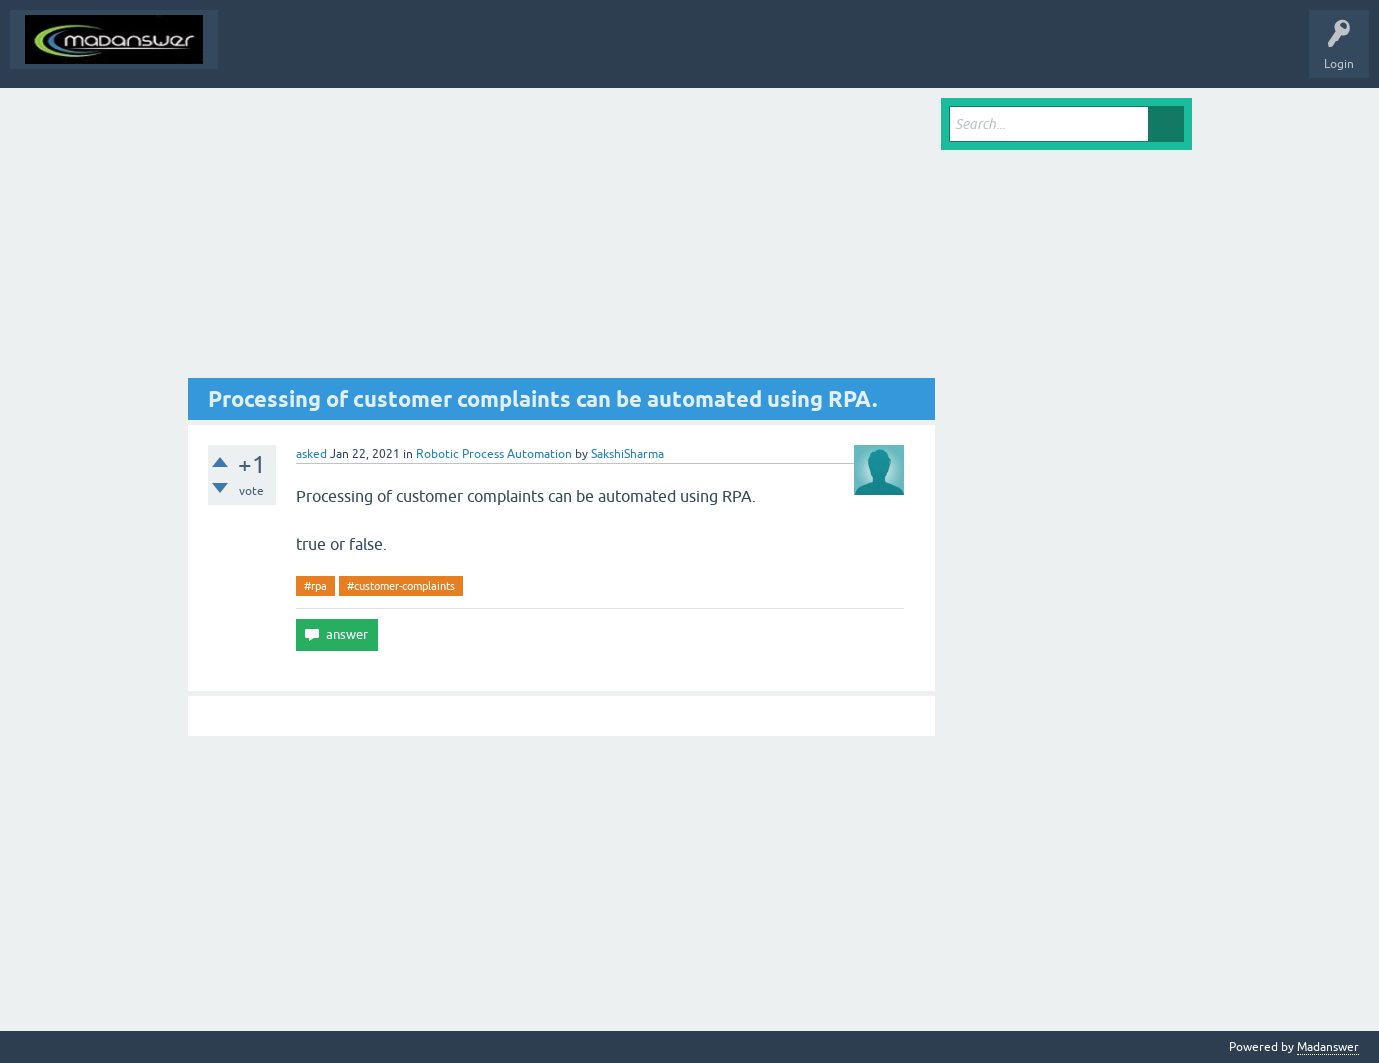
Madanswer (1328, 1047)
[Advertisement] (562, 238)
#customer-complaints (401, 586)
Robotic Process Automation (494, 454)
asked (311, 454)
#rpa (315, 586)
